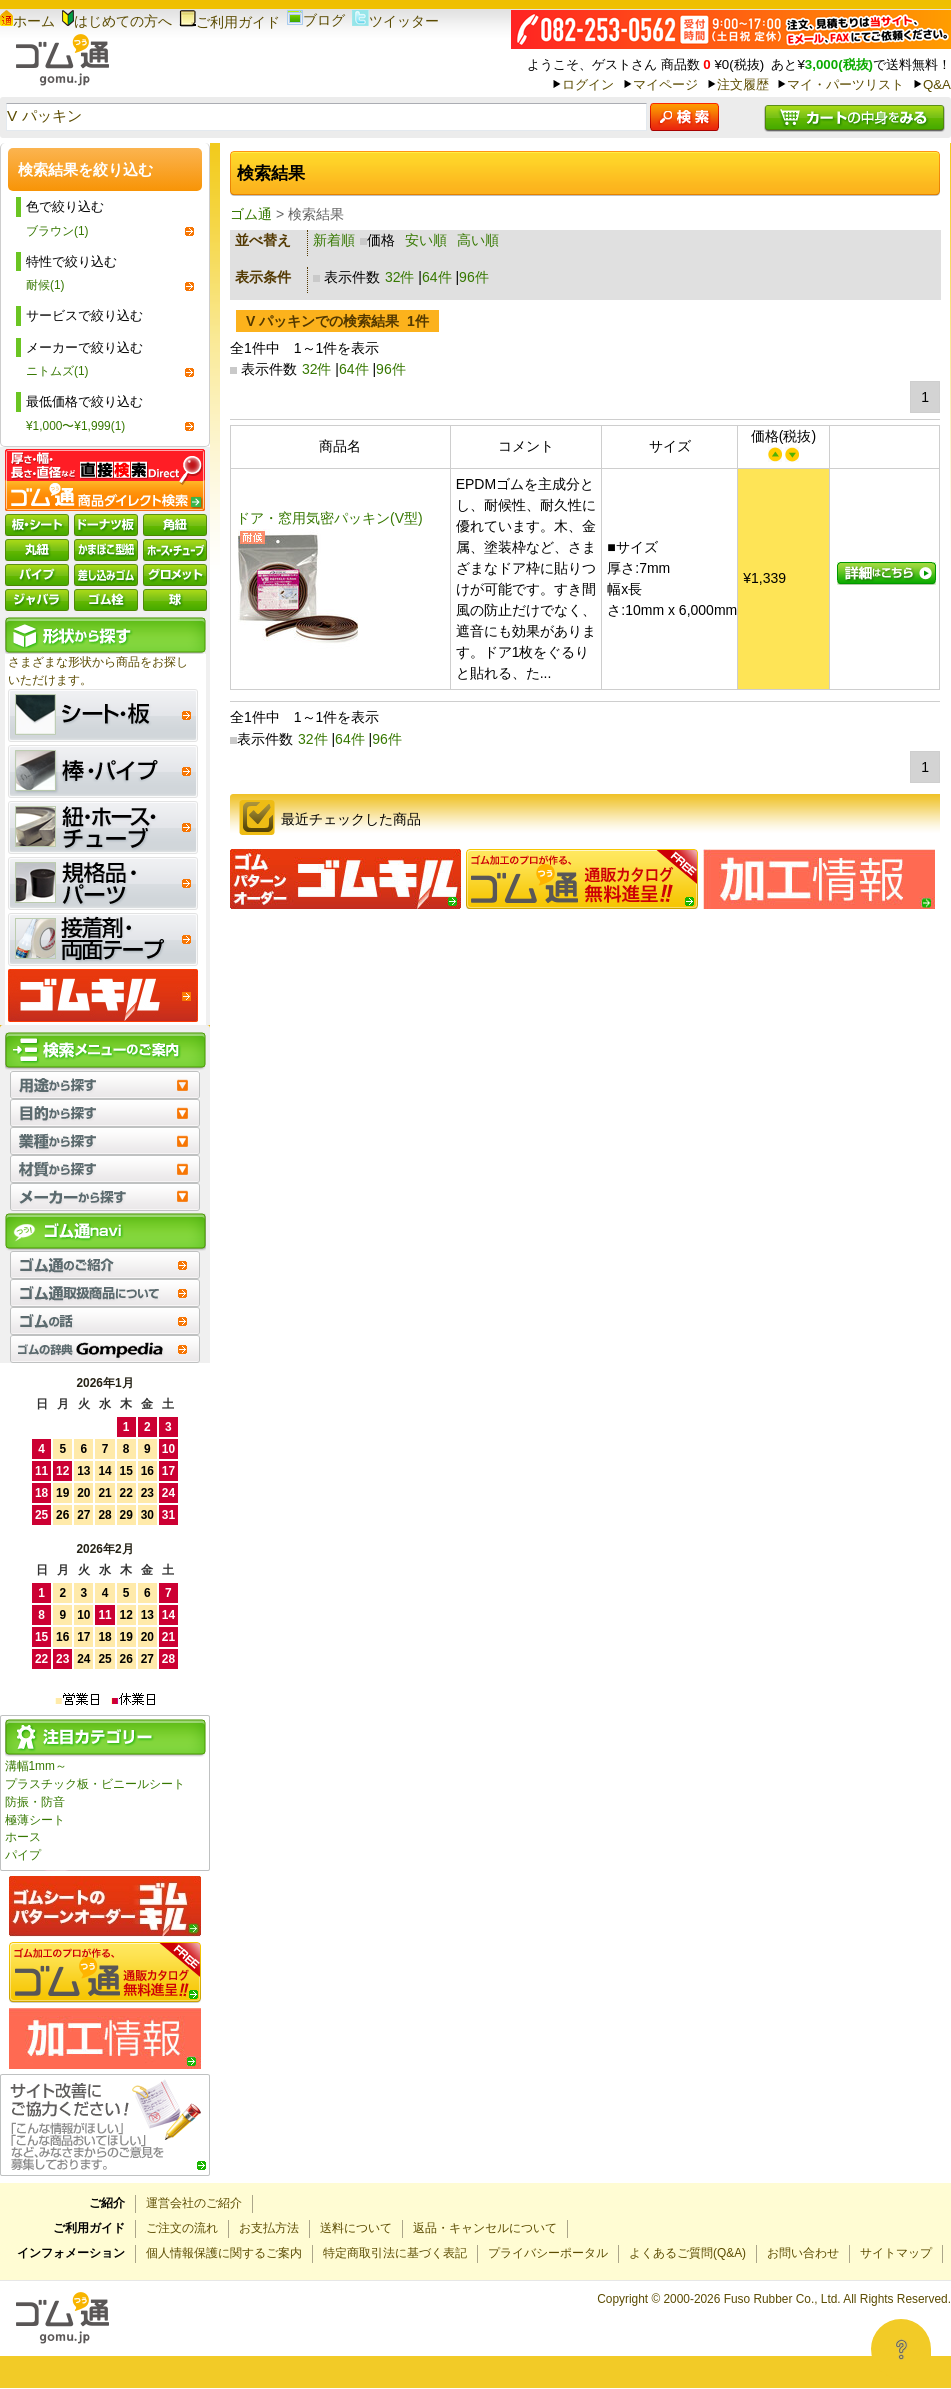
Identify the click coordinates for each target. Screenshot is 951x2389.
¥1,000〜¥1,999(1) (75, 426)
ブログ (316, 20)
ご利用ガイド (229, 22)
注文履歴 (743, 84)
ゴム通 (251, 214)
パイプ (23, 1855)
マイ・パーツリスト (845, 84)
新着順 (334, 240)
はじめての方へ (117, 21)
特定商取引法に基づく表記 (395, 2253)
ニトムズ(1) (57, 371)
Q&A (937, 84)
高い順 (478, 240)
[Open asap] (901, 2349)
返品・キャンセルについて (485, 2228)
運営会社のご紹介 (194, 2203)
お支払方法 (269, 2228)
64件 (437, 277)
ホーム (27, 21)
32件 (400, 277)
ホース (23, 1837)
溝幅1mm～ (36, 1766)
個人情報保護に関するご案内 (224, 2253)
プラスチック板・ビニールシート (95, 1784)
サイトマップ (896, 2253)
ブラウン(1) (57, 231)
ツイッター (395, 21)
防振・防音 (35, 1802)
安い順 (426, 240)
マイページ (665, 84)
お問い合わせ (803, 2253)
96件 (474, 277)
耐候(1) (45, 285)
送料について (356, 2228)
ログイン (588, 84)
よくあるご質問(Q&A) (687, 2253)
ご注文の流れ (182, 2228)
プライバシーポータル (548, 2253)
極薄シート (35, 1820)
